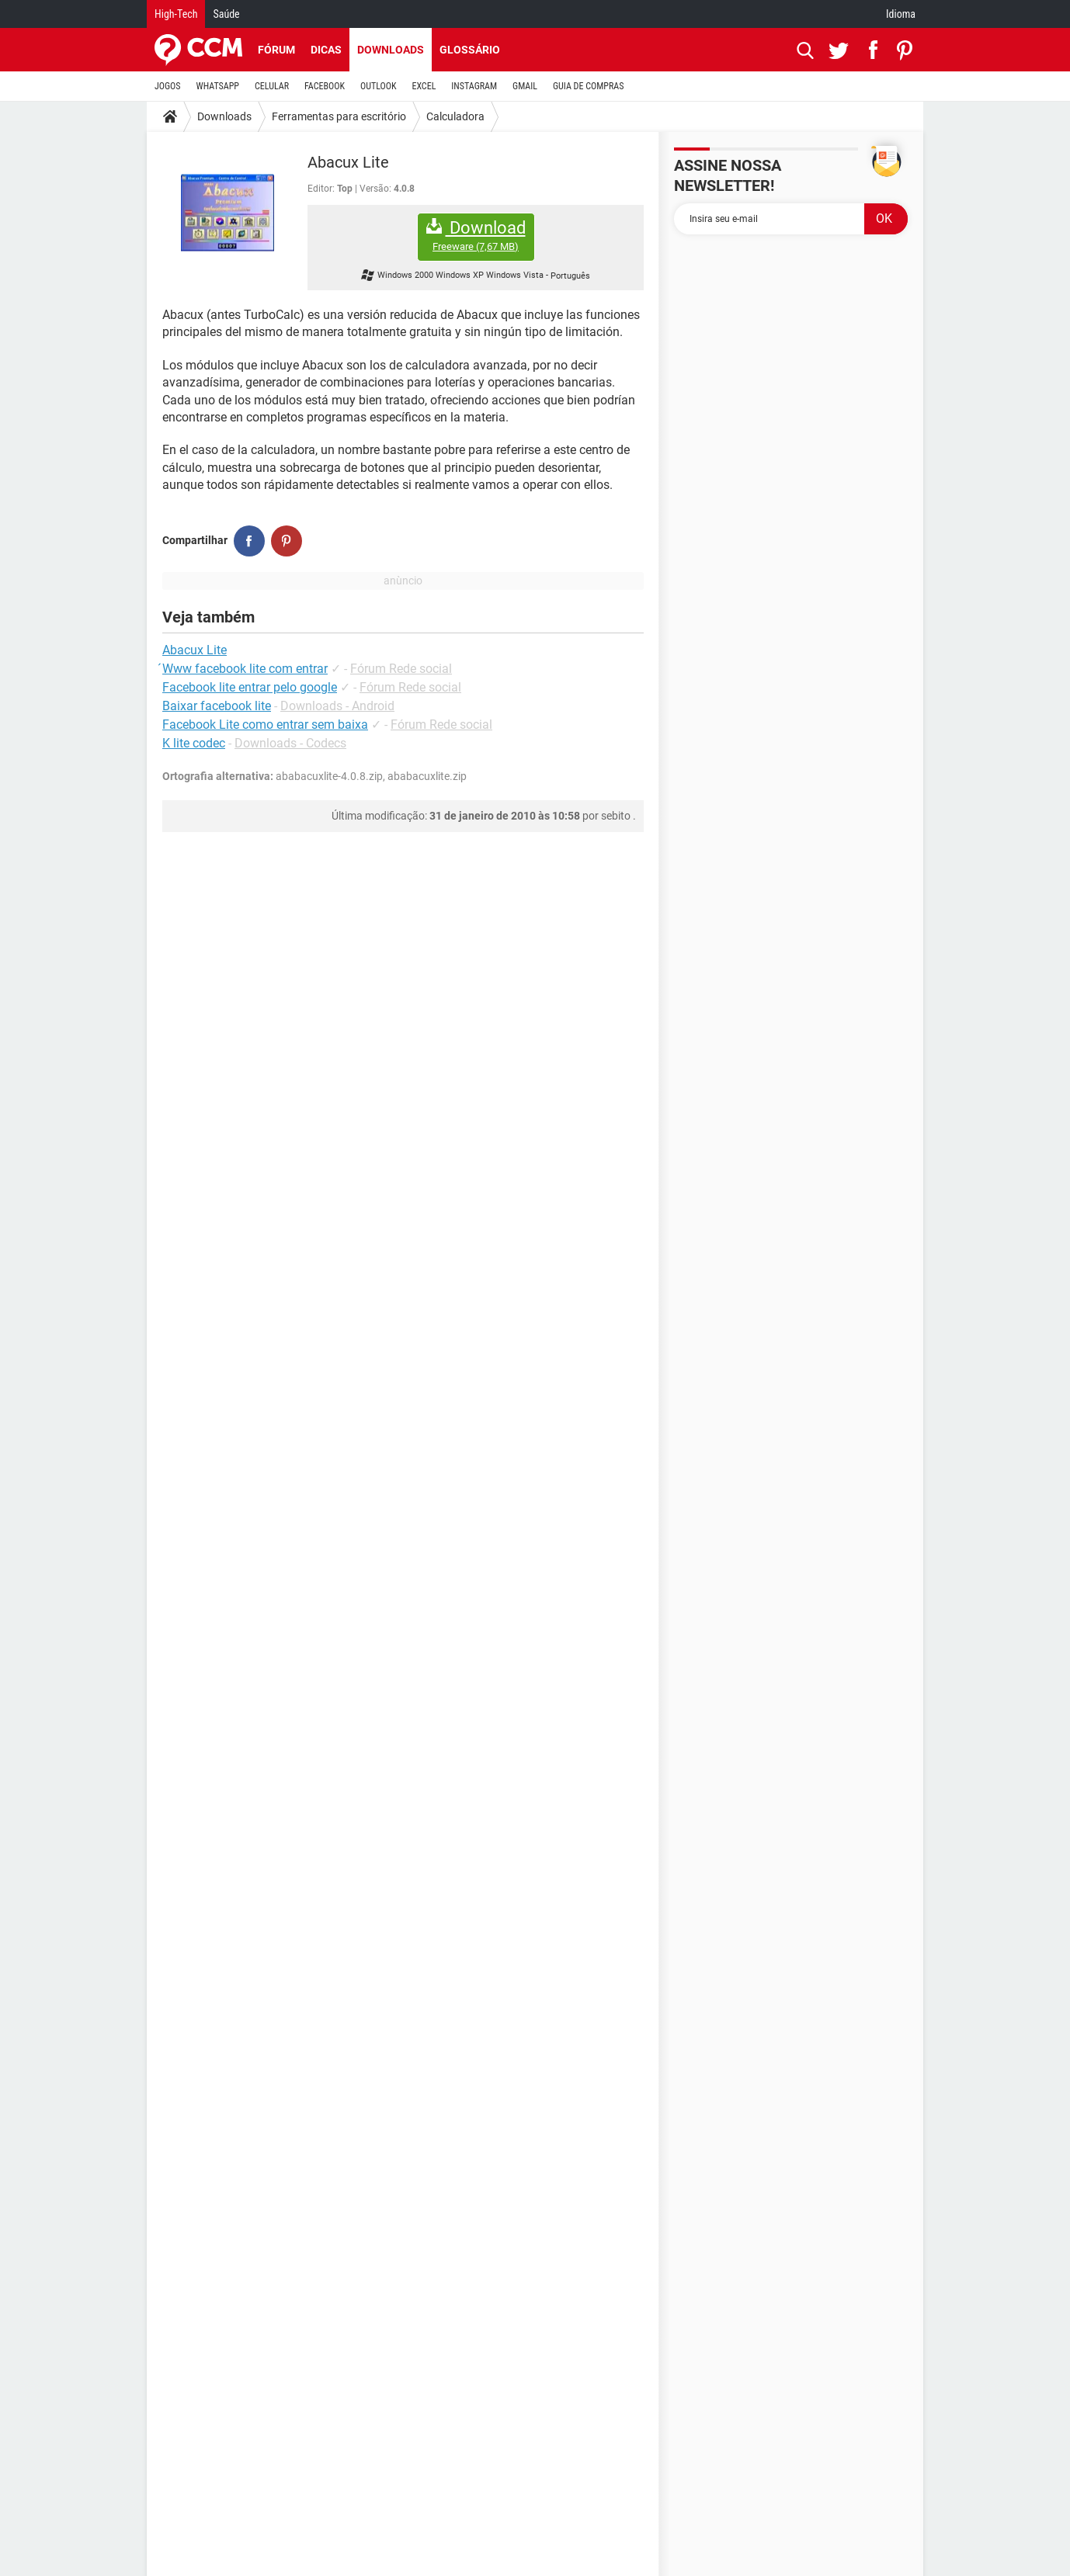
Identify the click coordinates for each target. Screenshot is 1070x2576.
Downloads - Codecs (290, 743)
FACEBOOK (324, 86)
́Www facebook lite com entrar (245, 668)
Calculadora (455, 116)
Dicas (326, 49)
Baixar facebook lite (216, 706)
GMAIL (524, 86)
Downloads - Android (337, 706)
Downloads (390, 49)
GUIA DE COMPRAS (588, 86)
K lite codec (193, 743)
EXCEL (424, 86)
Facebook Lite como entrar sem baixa (265, 724)
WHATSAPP (217, 86)
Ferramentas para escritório (339, 116)
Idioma (900, 14)
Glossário (469, 49)
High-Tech (176, 14)
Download (476, 235)
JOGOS (168, 86)
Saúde (226, 14)
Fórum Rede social (401, 668)
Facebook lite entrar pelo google (249, 687)
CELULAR (272, 86)
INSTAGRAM (474, 86)
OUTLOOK (378, 86)
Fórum (276, 49)
